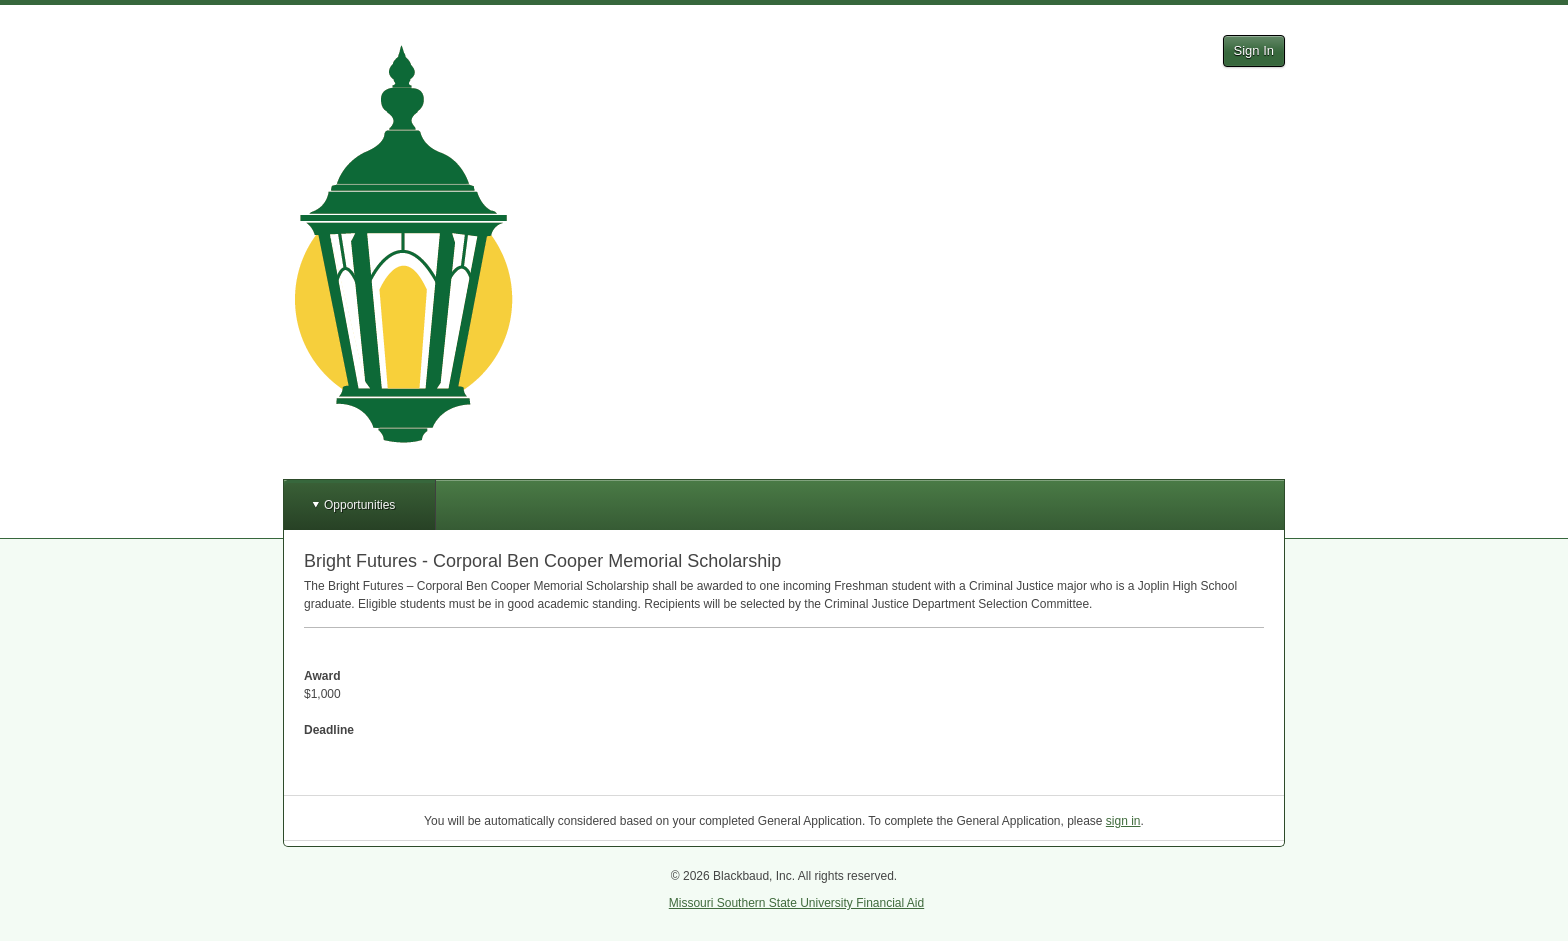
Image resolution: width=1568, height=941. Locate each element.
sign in (1123, 821)
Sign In (1254, 50)
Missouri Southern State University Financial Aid (796, 903)
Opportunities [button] (359, 505)
